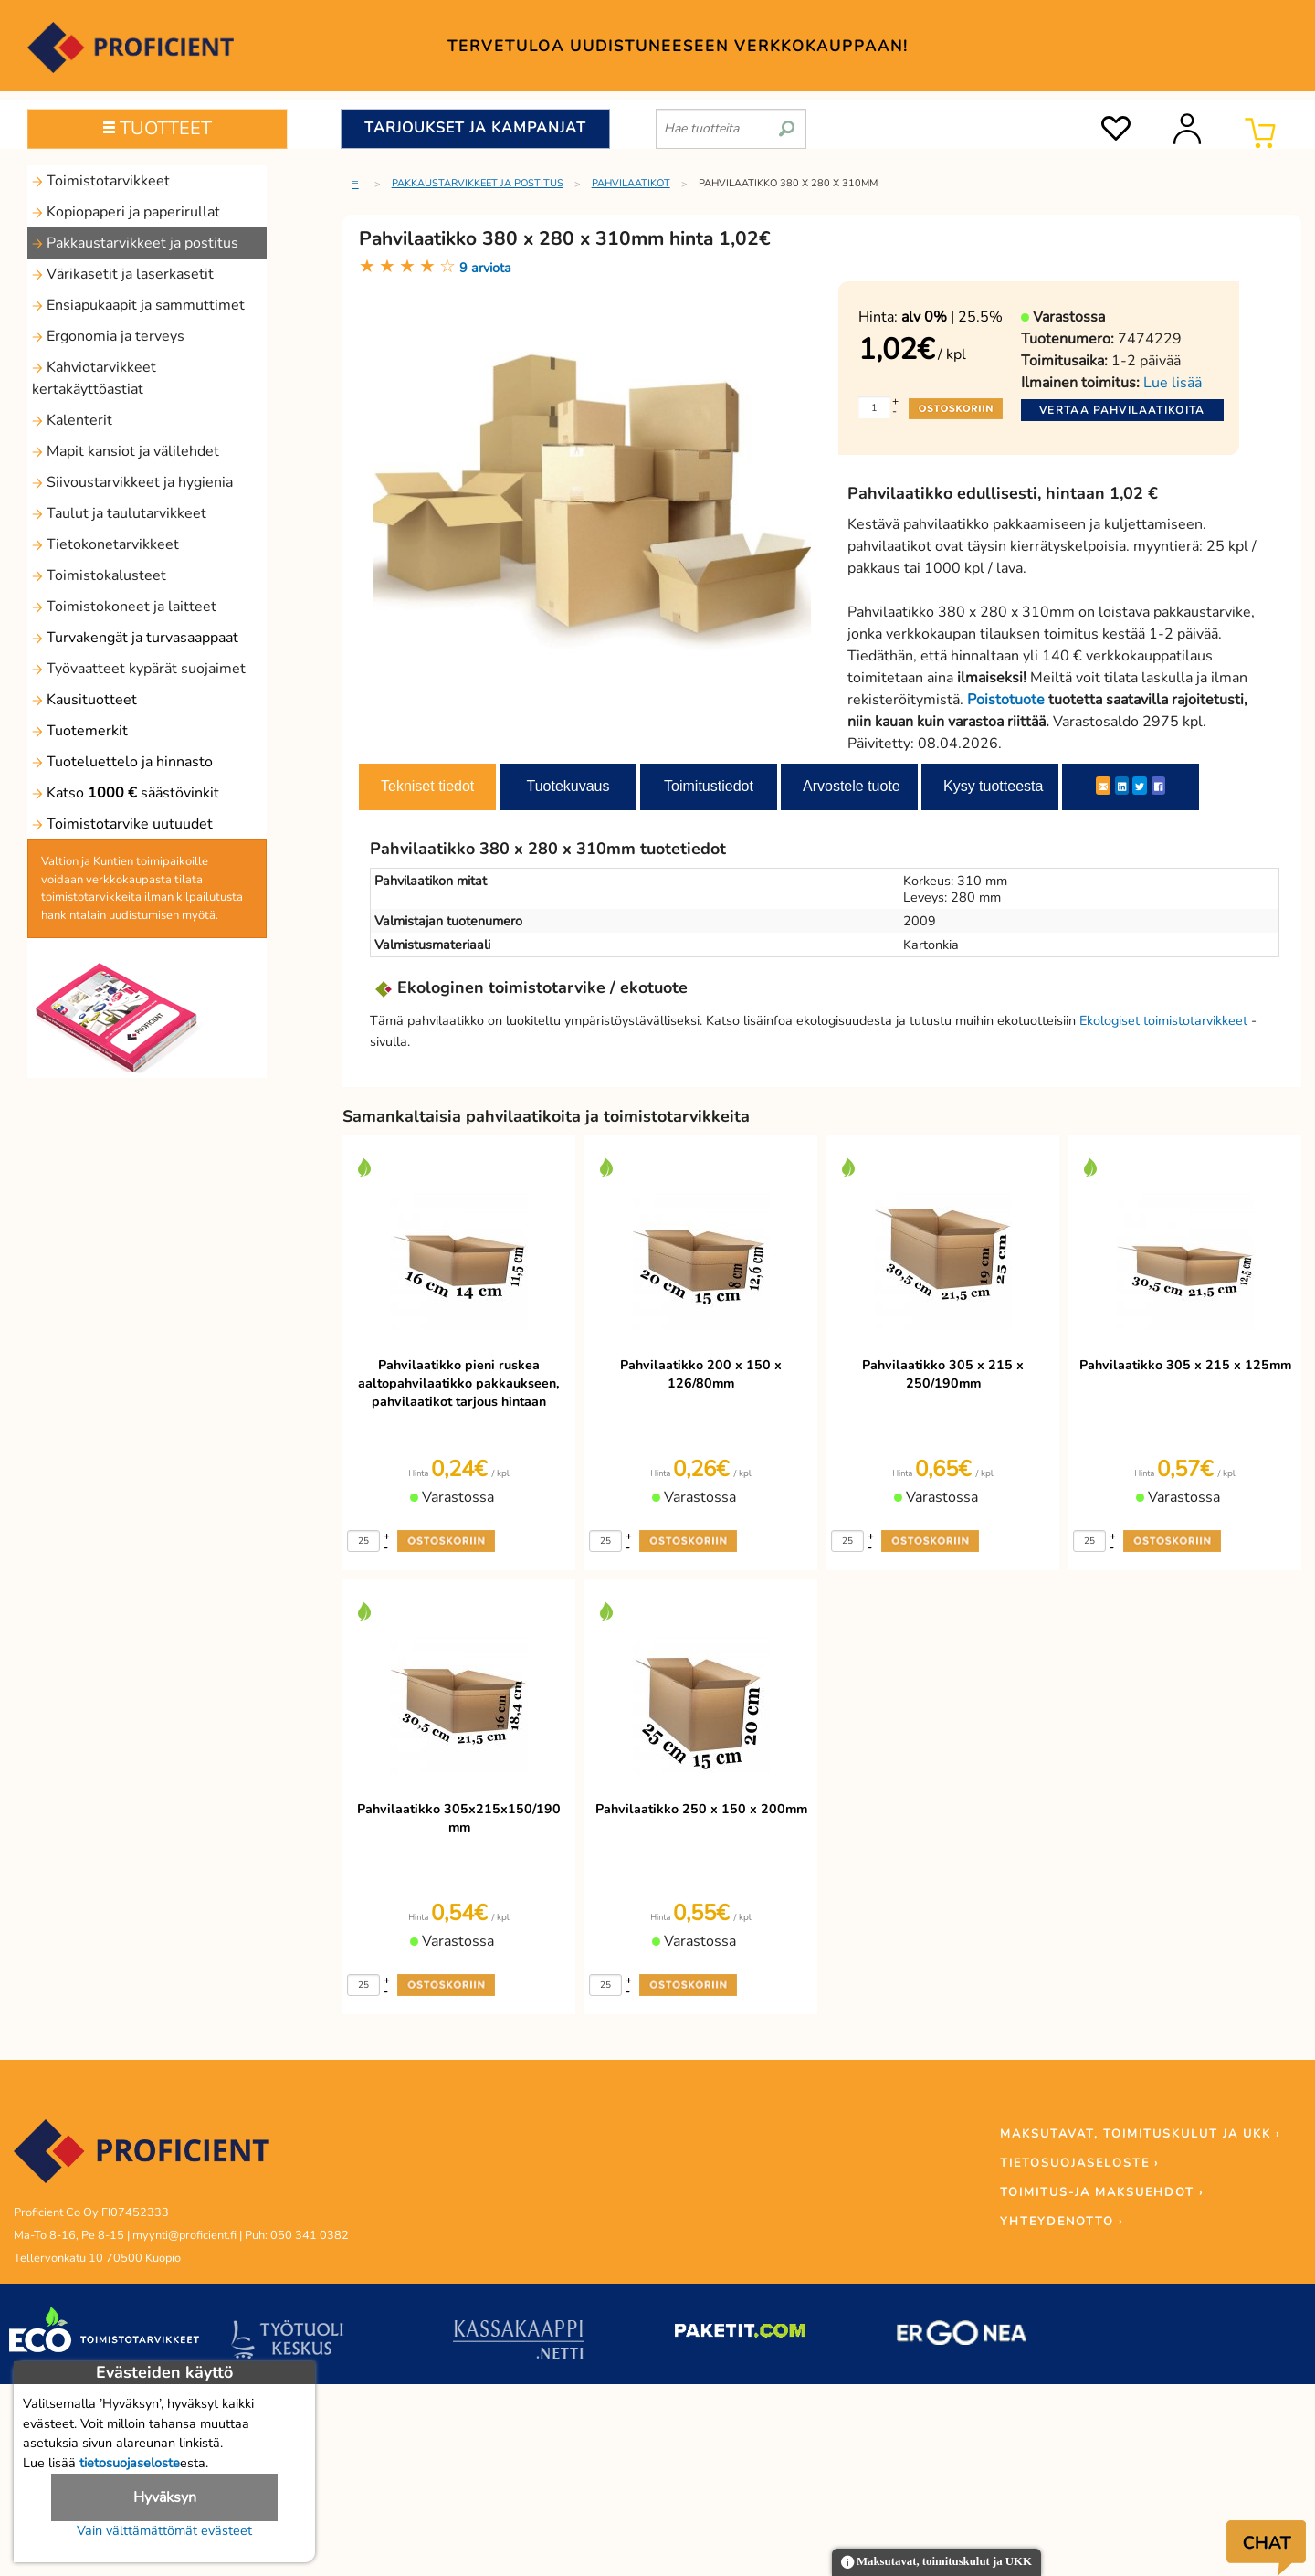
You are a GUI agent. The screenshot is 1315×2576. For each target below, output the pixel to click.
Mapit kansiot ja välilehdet (125, 451)
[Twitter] (1139, 785)
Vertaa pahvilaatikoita (1122, 410)
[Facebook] (1158, 785)
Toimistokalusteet (99, 575)
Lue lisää (1172, 383)
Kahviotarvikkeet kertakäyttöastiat (94, 378)
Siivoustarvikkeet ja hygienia (132, 482)
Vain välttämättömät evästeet (164, 2530)
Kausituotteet (84, 700)
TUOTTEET (157, 128)
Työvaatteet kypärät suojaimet (139, 669)
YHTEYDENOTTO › (1061, 2221)
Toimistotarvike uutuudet (122, 824)
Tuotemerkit (80, 731)
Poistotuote (1006, 700)
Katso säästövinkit (125, 793)
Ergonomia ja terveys (108, 336)
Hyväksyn (164, 2497)
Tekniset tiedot (427, 786)
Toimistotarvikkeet (101, 181)
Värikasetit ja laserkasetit (123, 274)
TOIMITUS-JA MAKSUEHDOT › (1102, 2192)
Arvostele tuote (851, 786)
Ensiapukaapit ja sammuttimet (138, 305)
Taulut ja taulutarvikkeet (119, 513)
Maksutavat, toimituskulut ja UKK (936, 2562)
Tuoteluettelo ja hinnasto (122, 762)
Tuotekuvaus (567, 786)
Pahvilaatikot (631, 183)
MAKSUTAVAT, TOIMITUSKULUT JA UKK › (1140, 2134)
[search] (787, 121)
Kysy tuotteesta (993, 786)
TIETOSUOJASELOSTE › (1079, 2163)
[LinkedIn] (1122, 785)
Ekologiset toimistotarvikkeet (1163, 1020)
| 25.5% (952, 317)
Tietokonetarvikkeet (105, 544)
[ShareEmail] (1103, 785)
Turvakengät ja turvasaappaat (135, 638)
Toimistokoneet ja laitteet (124, 606)
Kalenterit (72, 420)
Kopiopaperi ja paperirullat (126, 212)
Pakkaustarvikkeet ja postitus (135, 243)
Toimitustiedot (708, 786)
